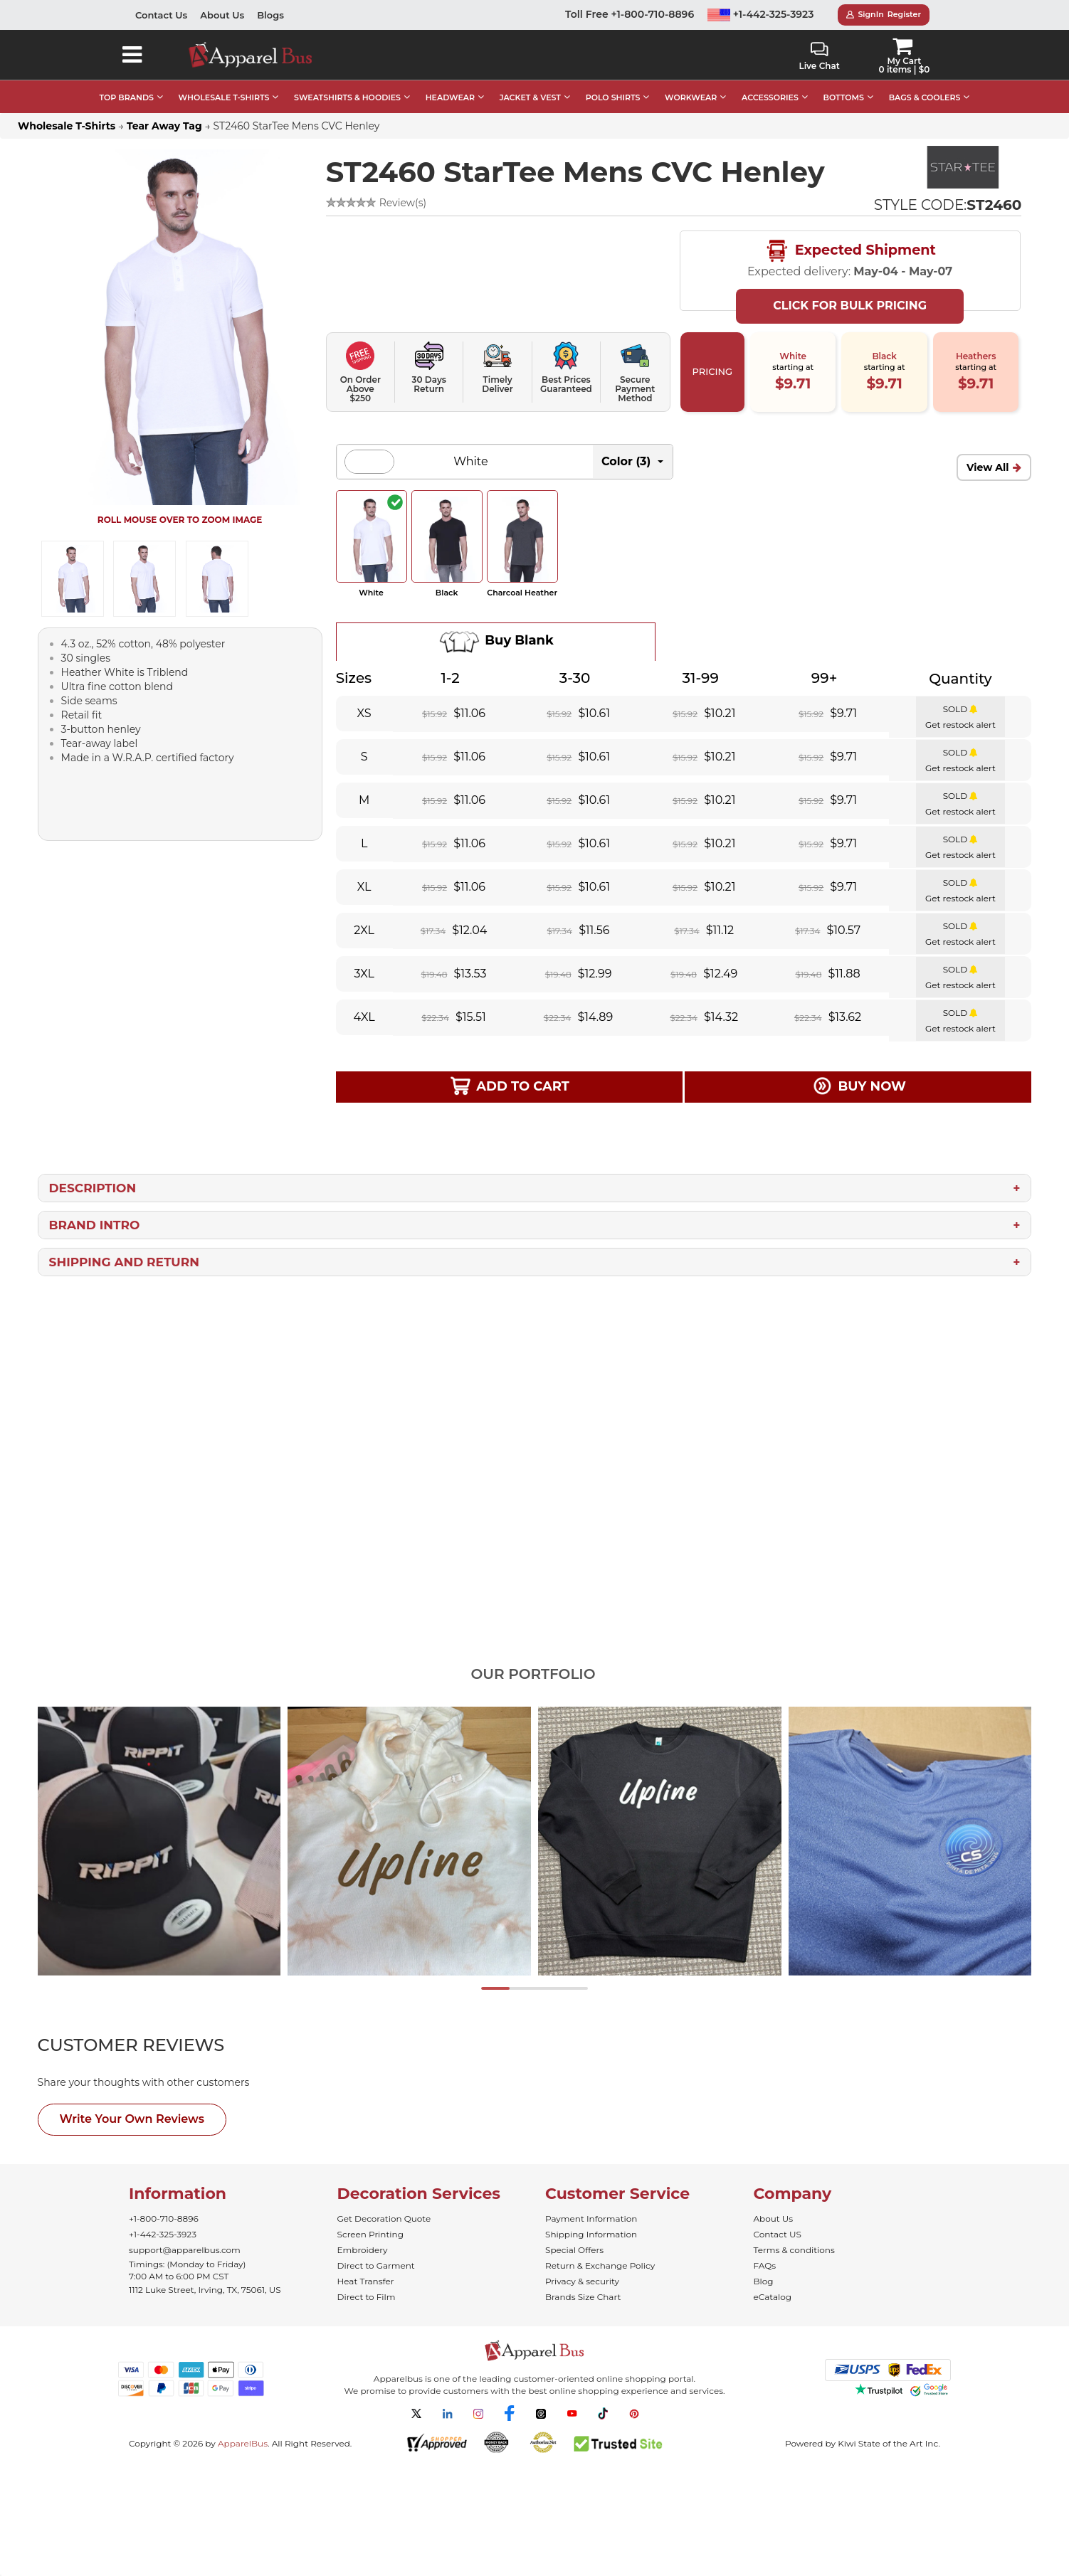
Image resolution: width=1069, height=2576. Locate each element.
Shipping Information (591, 2234)
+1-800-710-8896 (164, 2218)
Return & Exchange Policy (600, 2265)
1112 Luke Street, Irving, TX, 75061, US (205, 2289)
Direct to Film (366, 2296)
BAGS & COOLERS (925, 97)
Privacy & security (582, 2281)
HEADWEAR (450, 97)
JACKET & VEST (530, 97)
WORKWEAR (691, 97)
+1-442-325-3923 (760, 14)
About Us (222, 15)
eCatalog (772, 2296)
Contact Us (161, 15)
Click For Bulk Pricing (850, 305)
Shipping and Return (124, 1262)
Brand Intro (94, 1225)
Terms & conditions (794, 2249)
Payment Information (591, 2218)
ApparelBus (243, 2443)
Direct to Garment (376, 2265)
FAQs (765, 2265)
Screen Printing (370, 2234)
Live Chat (819, 56)
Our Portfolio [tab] (532, 1673)
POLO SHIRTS (613, 97)
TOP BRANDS (127, 97)
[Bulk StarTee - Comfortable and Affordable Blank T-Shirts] (962, 167)
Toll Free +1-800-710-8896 (629, 14)
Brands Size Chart (583, 2296)
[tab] (157, 2045)
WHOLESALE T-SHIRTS (224, 97)
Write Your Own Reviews (132, 2119)
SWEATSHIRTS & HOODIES (347, 97)
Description (93, 1188)
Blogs (270, 15)
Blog (764, 2281)
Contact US (777, 2234)
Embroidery (362, 2249)
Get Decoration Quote (384, 2218)
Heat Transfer (365, 2281)
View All (988, 467)
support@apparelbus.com (185, 2249)
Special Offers (574, 2249)
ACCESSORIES (770, 97)
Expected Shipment (850, 251)
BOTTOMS (843, 97)
